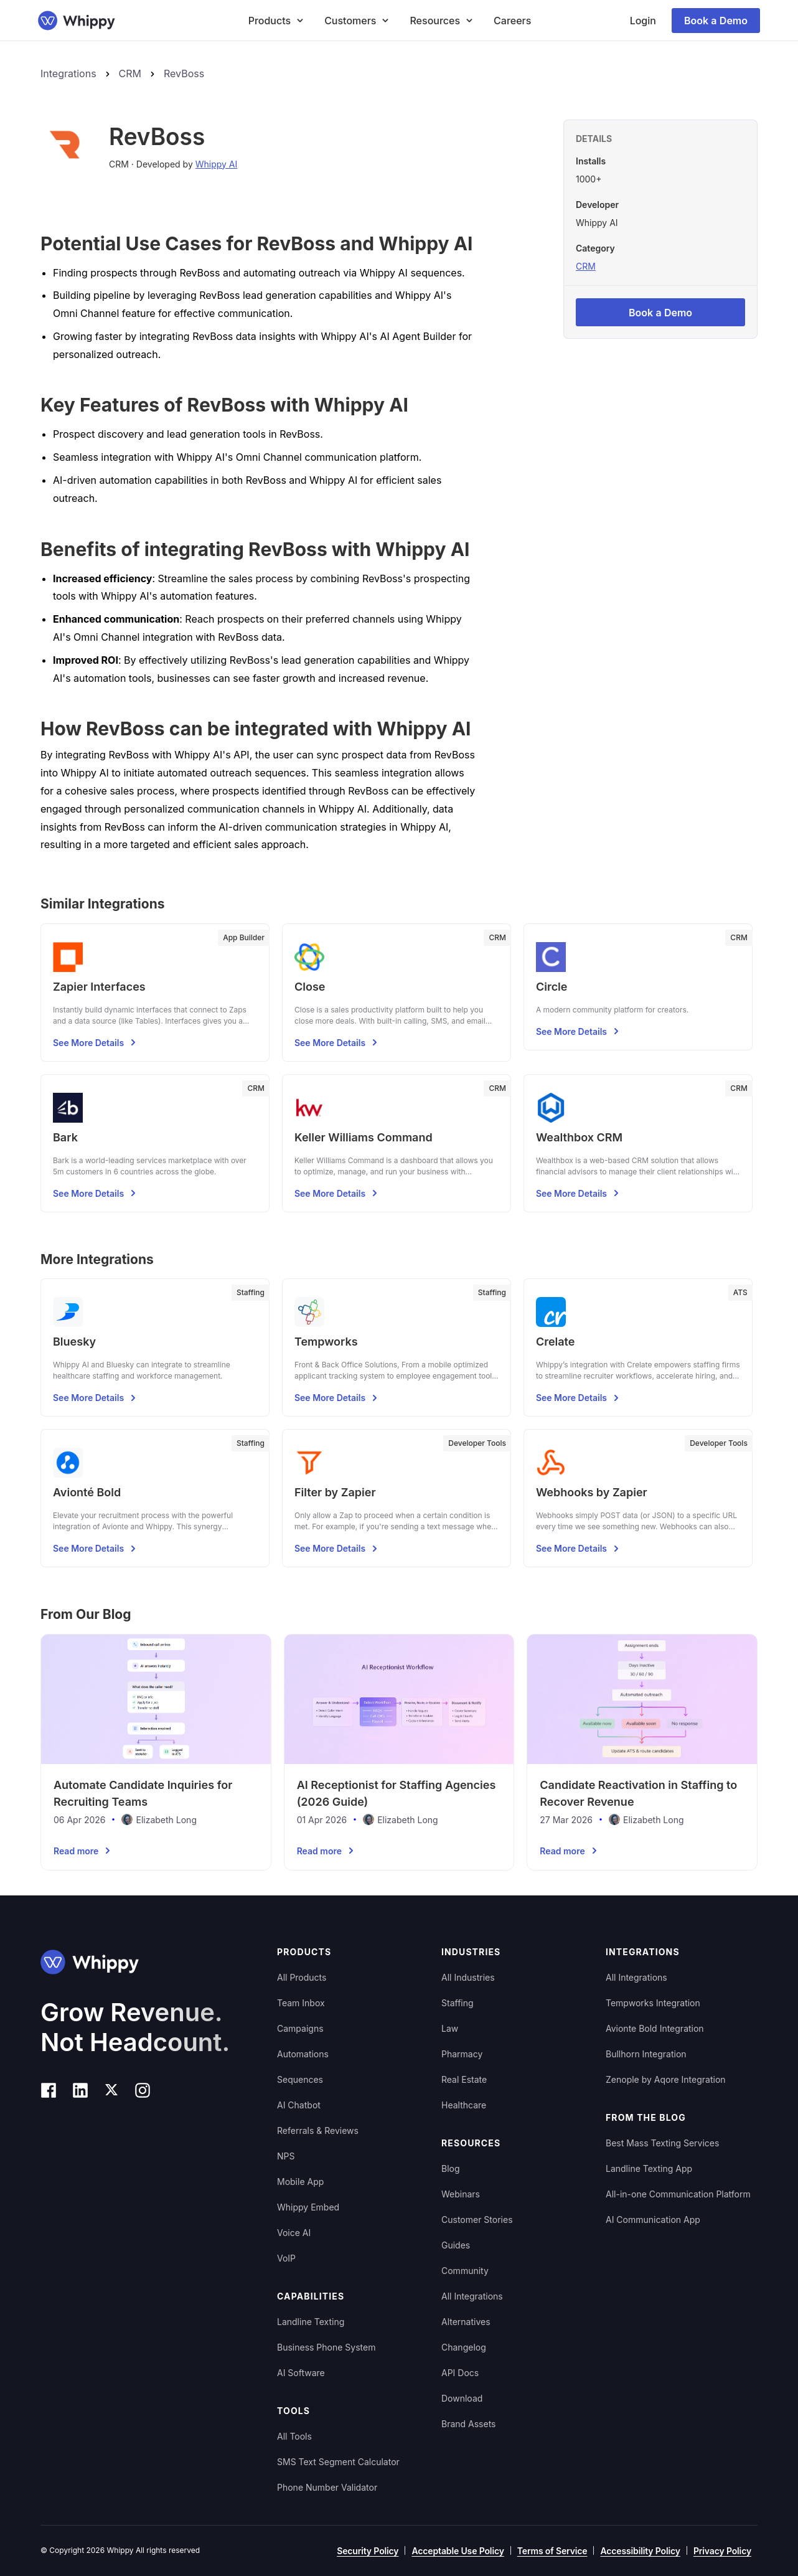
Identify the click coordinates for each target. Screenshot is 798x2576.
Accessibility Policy (640, 2550)
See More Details (96, 1042)
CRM (130, 73)
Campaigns (300, 2028)
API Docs (460, 2372)
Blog (450, 2168)
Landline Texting (310, 2321)
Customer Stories (477, 2219)
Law (449, 2028)
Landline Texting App (649, 2168)
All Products (301, 1977)
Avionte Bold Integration (655, 2028)
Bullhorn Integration (646, 2054)
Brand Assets (468, 2423)
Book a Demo (716, 20)
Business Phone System (326, 2347)
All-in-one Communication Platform (678, 2194)
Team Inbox (301, 2003)
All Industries (468, 1977)
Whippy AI (216, 164)
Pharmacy (461, 2054)
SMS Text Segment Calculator (338, 2461)
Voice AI (294, 2232)
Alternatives (466, 2321)
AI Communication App (653, 2219)
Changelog (463, 2347)
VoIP (286, 2258)
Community (465, 2270)
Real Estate (464, 2079)
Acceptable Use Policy (457, 2550)
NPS (285, 2156)
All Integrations (472, 2296)
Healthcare (463, 2105)
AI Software (301, 2372)
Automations (303, 2054)
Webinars (460, 2194)
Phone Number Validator (327, 2487)
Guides (455, 2245)
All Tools (294, 2436)
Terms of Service (552, 2550)
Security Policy (367, 2550)
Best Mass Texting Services (662, 2143)
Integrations (68, 73)
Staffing (457, 2003)
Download (461, 2398)
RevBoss (184, 73)
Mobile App (300, 2181)
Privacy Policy (722, 2550)
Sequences (300, 2079)
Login (643, 20)
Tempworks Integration (653, 2003)
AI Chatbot (299, 2105)
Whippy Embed (308, 2207)
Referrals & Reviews (318, 2130)
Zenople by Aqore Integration (666, 2079)
